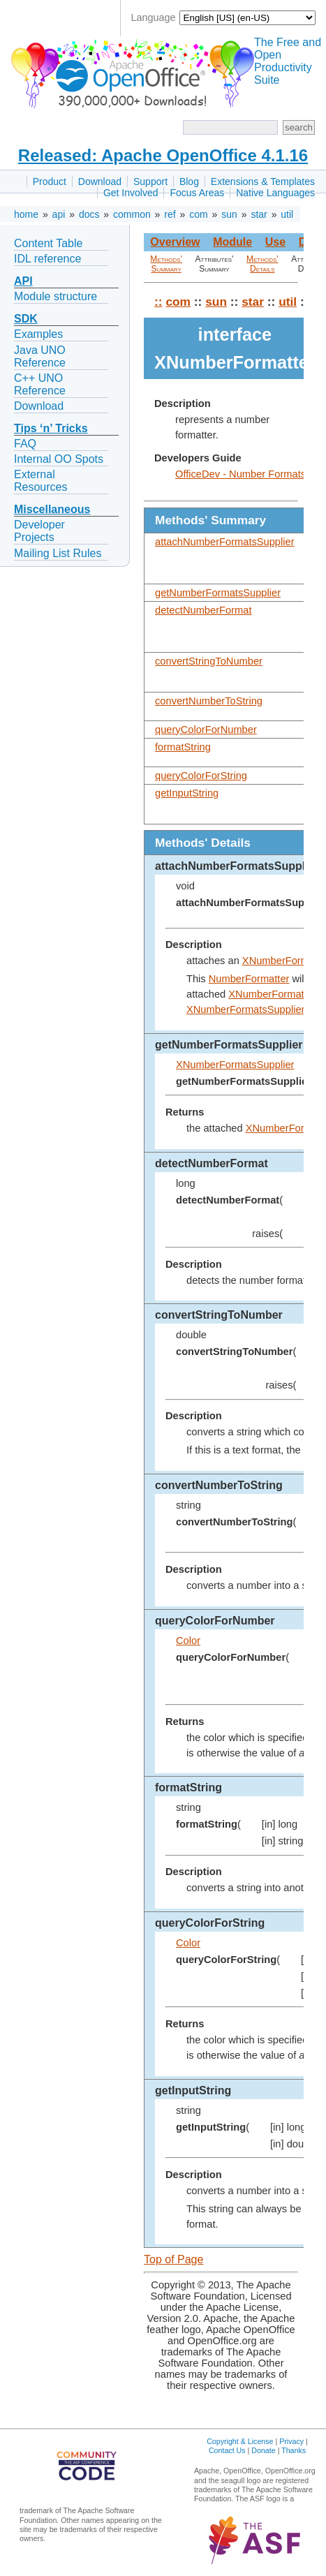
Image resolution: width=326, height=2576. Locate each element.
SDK (26, 319)
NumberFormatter (249, 978)
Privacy (291, 2441)
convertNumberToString (208, 700)
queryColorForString (201, 775)
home (26, 214)
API (23, 281)
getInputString (186, 793)
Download (99, 181)
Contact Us (227, 2450)
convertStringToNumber (208, 661)
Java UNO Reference (40, 356)
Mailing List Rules (57, 553)
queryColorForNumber (206, 729)
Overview (175, 242)
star (259, 214)
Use (275, 242)
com (198, 214)
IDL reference (47, 259)
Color (188, 1640)
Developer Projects (39, 531)
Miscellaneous (52, 509)
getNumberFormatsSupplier (218, 592)
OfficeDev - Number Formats (240, 474)
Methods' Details (262, 264)
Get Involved (130, 192)
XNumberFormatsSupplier (245, 1009)
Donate (263, 2450)
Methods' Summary (166, 264)
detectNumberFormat (203, 610)
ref (169, 214)
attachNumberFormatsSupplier (225, 541)
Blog (189, 181)
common (132, 214)
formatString (183, 747)
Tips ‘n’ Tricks (51, 428)
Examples (38, 334)
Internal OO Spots (58, 459)
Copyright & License (240, 2441)
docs (89, 214)
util (287, 214)
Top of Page (173, 2259)
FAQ (25, 444)
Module (232, 242)
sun (229, 214)
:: (158, 302)
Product (49, 181)
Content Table (48, 243)
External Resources (40, 480)
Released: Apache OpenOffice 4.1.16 (163, 155)
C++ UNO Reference (40, 384)
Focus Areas (197, 192)
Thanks (293, 2450)
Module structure (55, 296)
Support (150, 181)
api (59, 214)
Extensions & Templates (263, 181)
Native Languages (275, 192)
